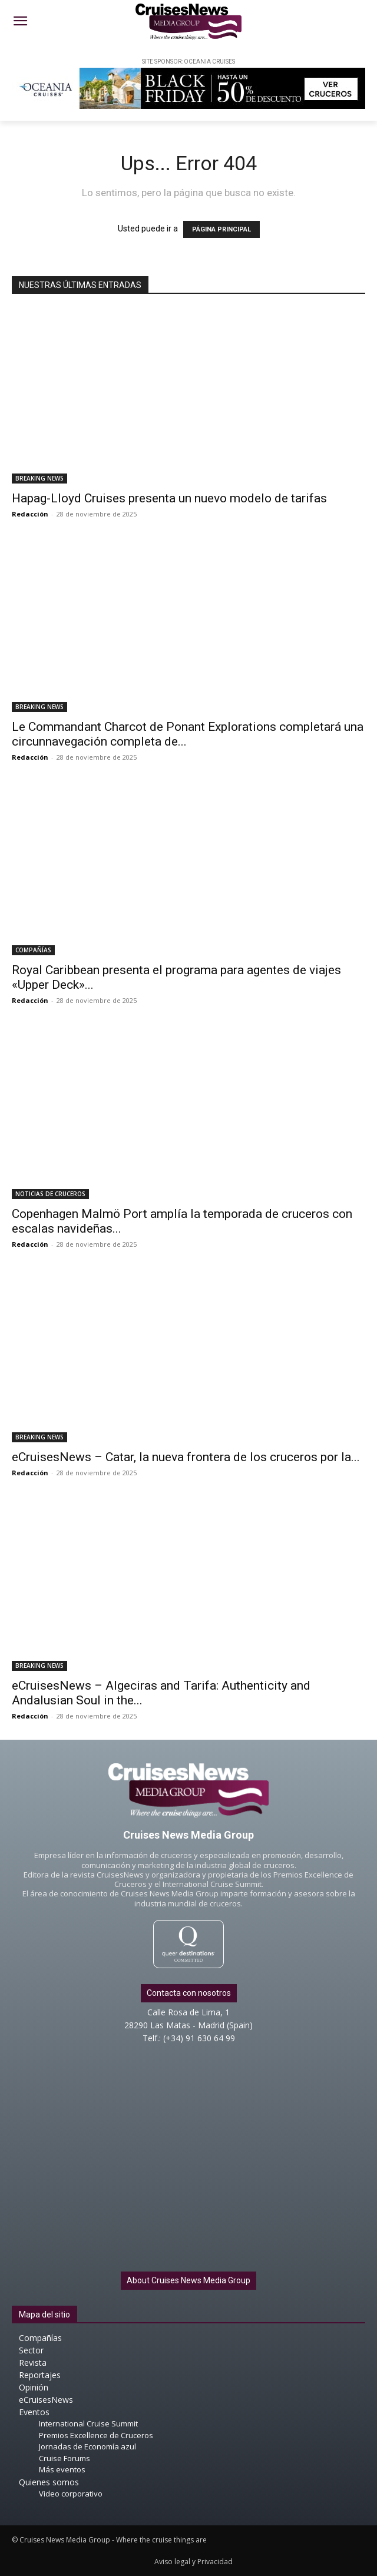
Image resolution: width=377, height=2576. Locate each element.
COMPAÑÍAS (33, 950)
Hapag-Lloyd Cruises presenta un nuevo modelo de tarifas (169, 498)
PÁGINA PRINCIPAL (221, 229)
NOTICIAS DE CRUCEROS (50, 1194)
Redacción (30, 513)
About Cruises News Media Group (188, 2280)
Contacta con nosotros (189, 1993)
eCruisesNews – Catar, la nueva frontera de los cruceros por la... (186, 1457)
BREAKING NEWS (39, 478)
